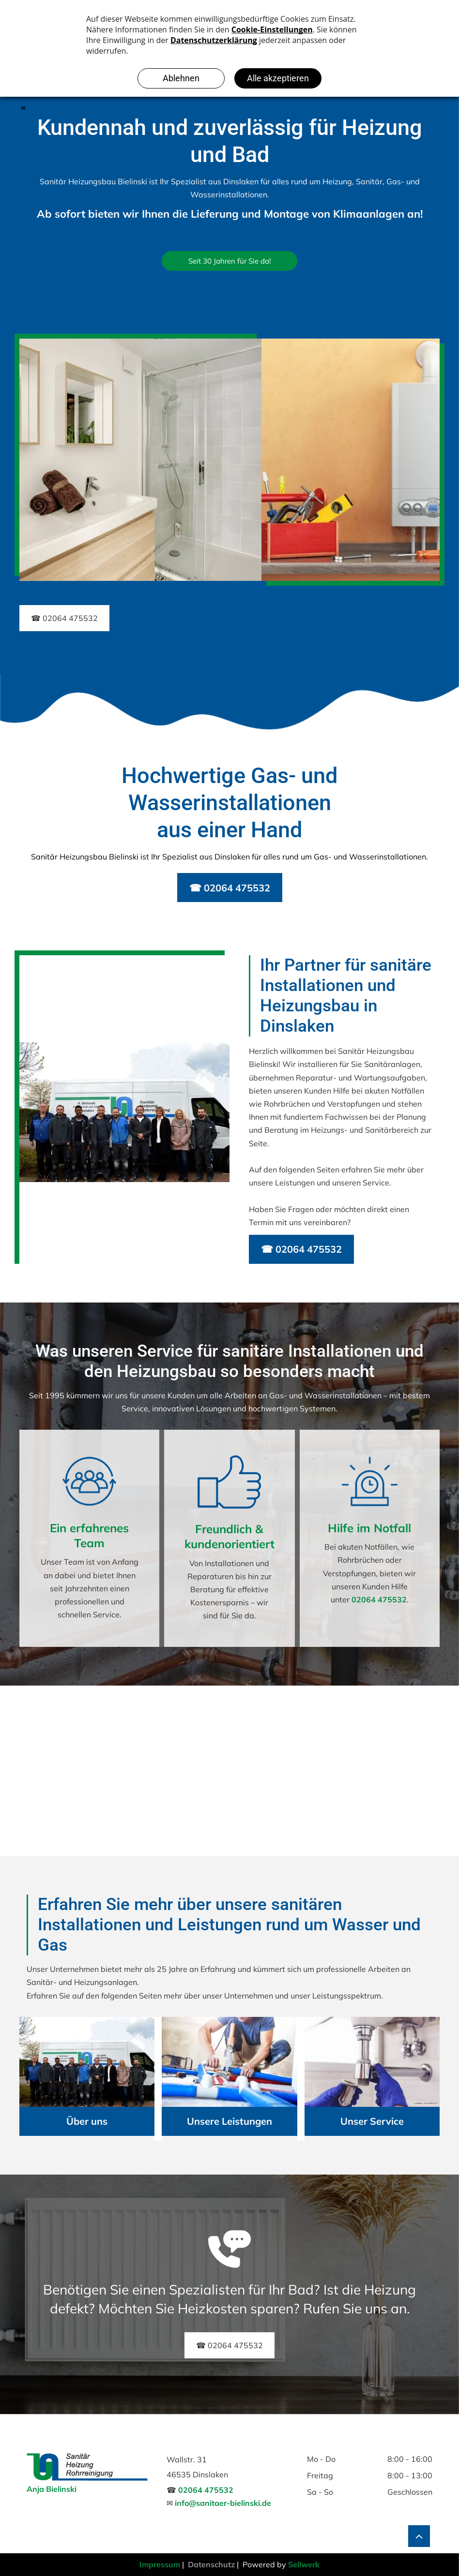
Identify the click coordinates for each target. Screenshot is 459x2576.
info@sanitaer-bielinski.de (223, 2503)
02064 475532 (379, 1599)
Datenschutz (211, 2564)
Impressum (159, 2564)
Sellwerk (304, 2564)
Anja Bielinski (51, 2489)
